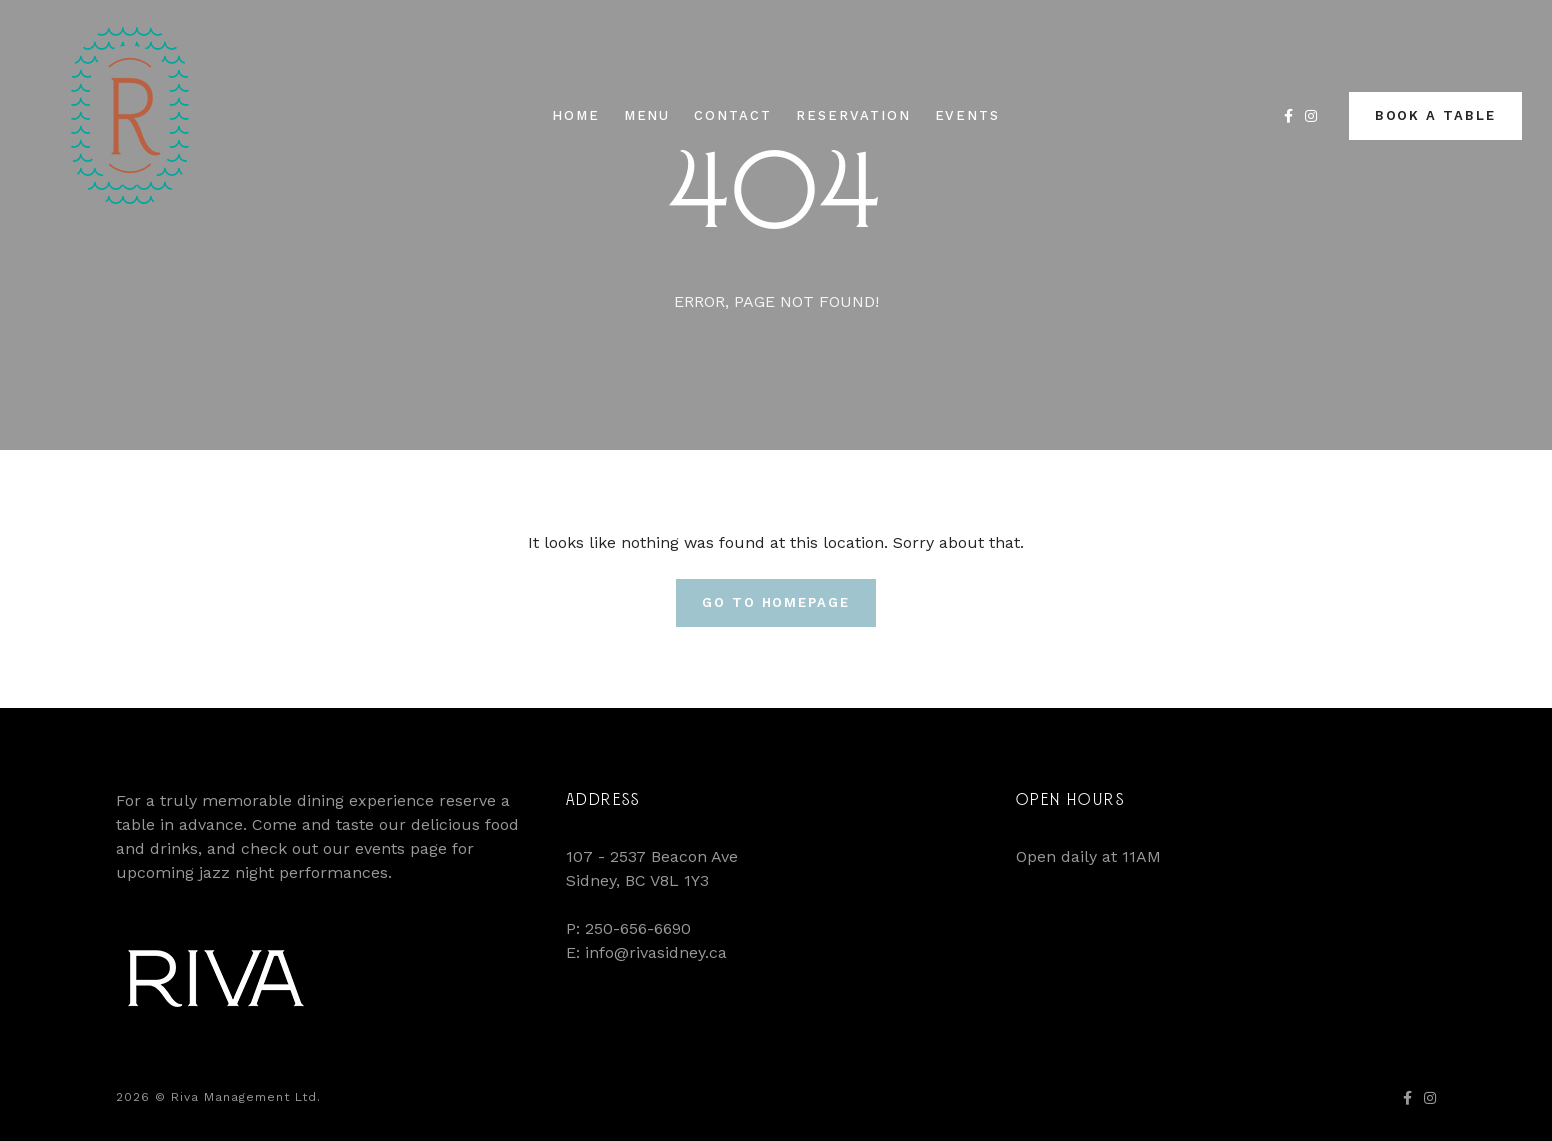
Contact (733, 115)
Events (968, 115)
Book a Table (1435, 115)
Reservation (853, 115)
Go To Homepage (776, 602)
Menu (647, 115)
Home (576, 115)
